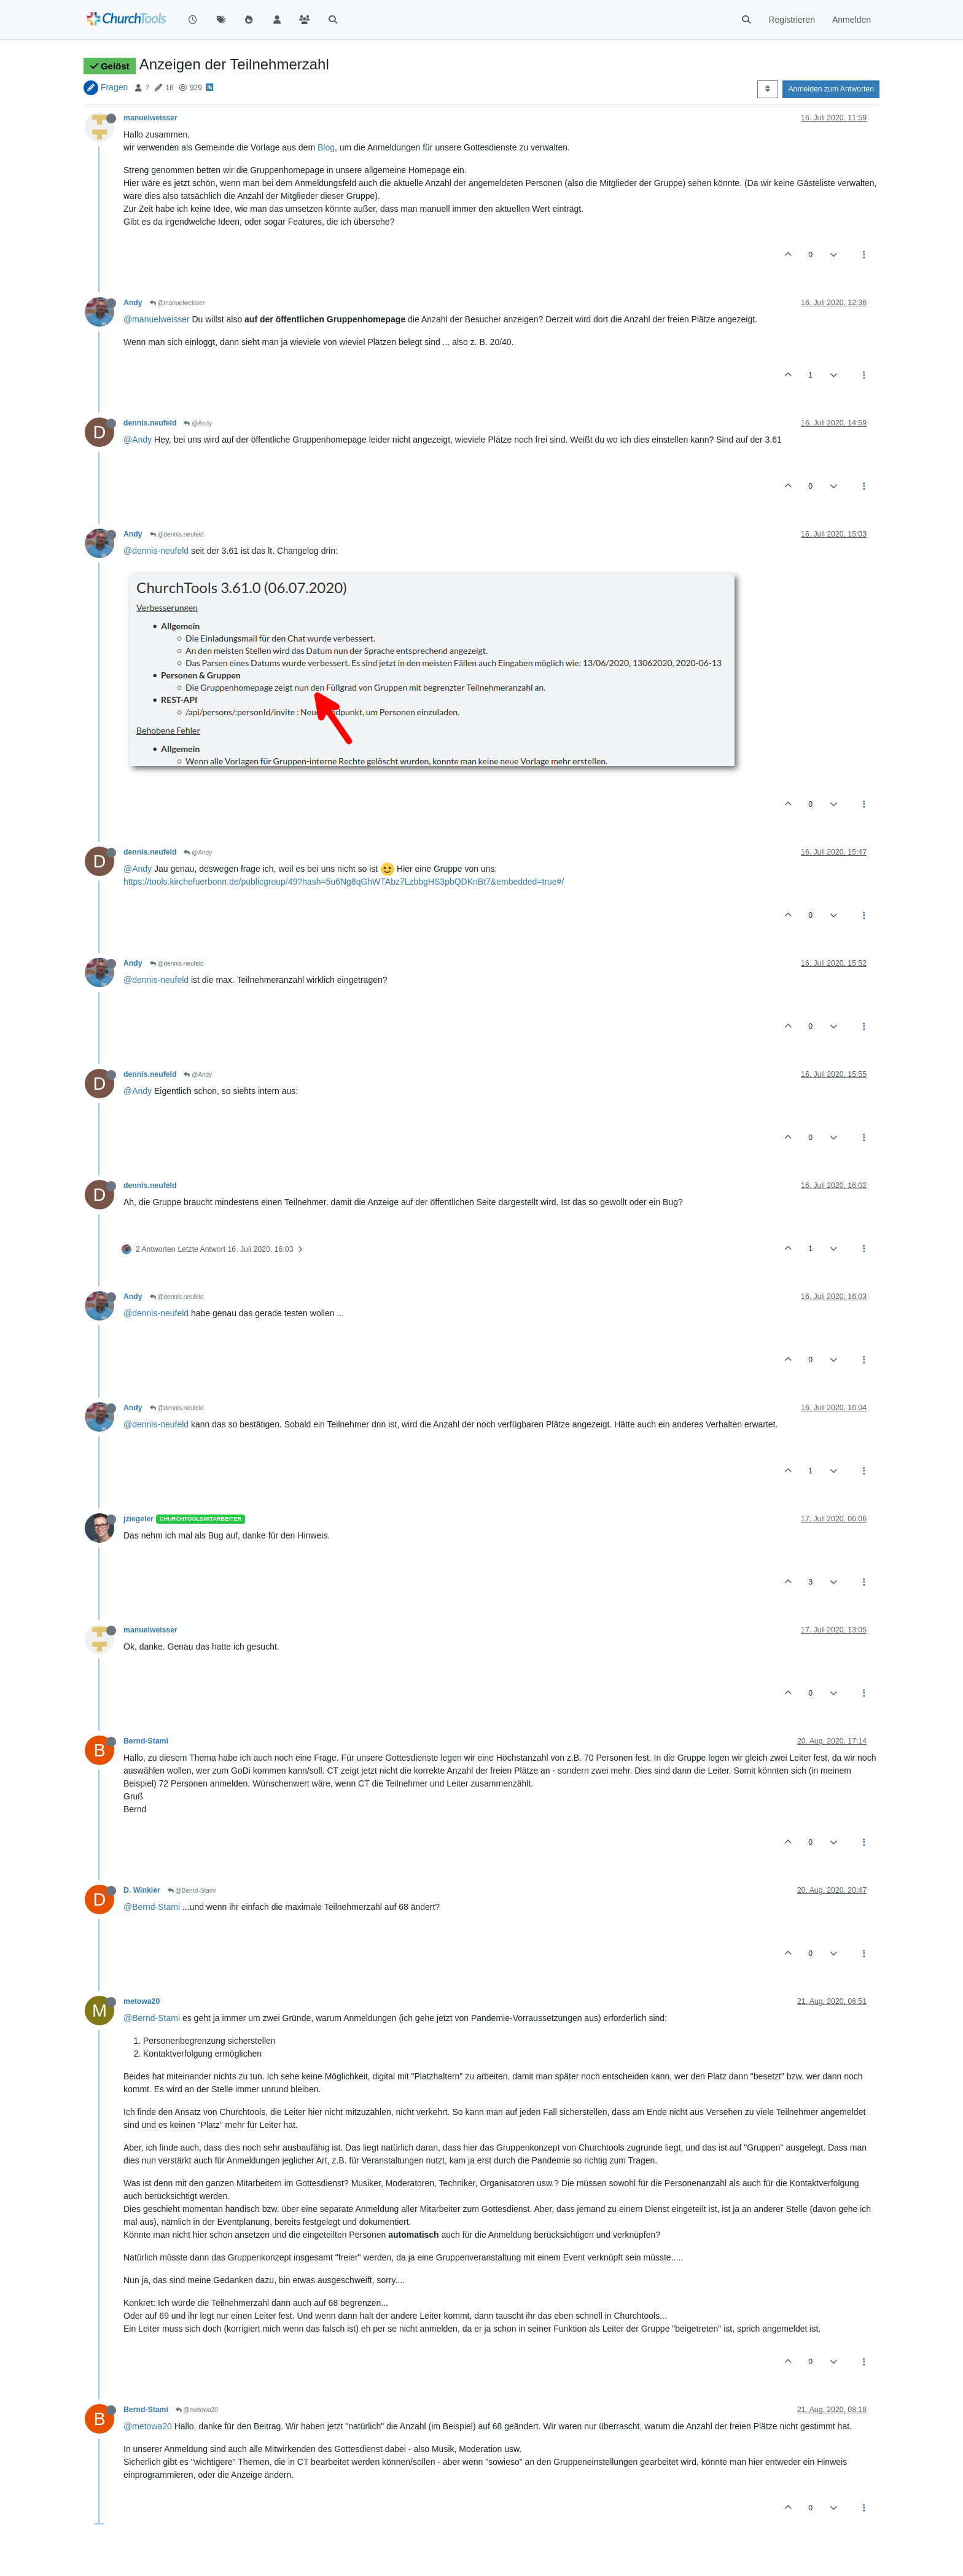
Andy (132, 302)
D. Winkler (141, 1890)
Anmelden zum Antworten (831, 89)
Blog (326, 147)
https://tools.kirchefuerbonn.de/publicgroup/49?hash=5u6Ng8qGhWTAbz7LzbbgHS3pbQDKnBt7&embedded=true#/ (343, 881)
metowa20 (141, 2001)
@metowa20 (197, 2410)
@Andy (198, 423)
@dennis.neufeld (177, 534)
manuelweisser (150, 118)
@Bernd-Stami (192, 1890)
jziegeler (138, 1519)
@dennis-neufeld (156, 551)
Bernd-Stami (145, 1741)
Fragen (114, 87)
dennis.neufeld (149, 423)
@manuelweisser (177, 303)
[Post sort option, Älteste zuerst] (767, 89)
